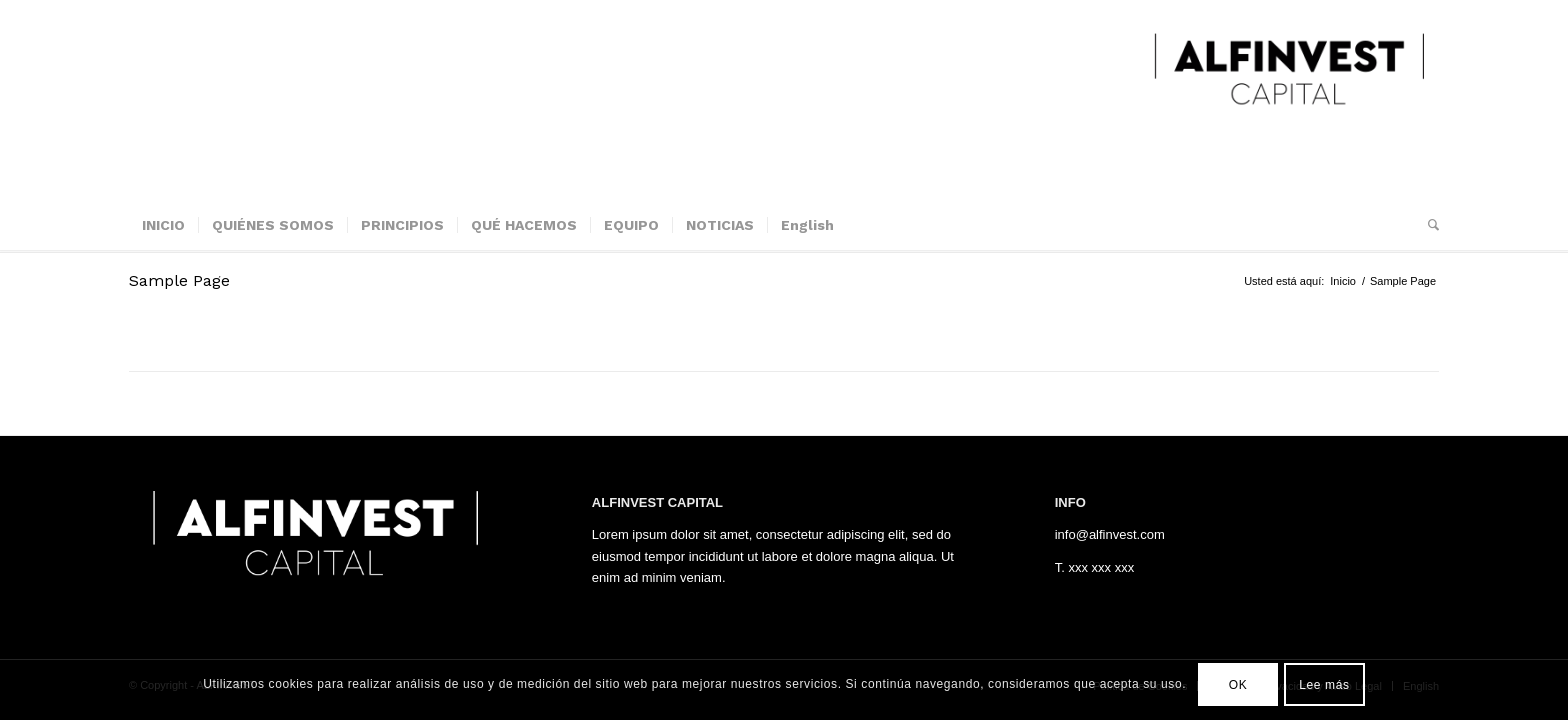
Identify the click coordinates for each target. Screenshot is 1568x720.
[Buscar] (1427, 225)
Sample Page (179, 280)
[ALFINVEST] (1289, 100)
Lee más (1324, 685)
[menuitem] (163, 225)
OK (1238, 685)
